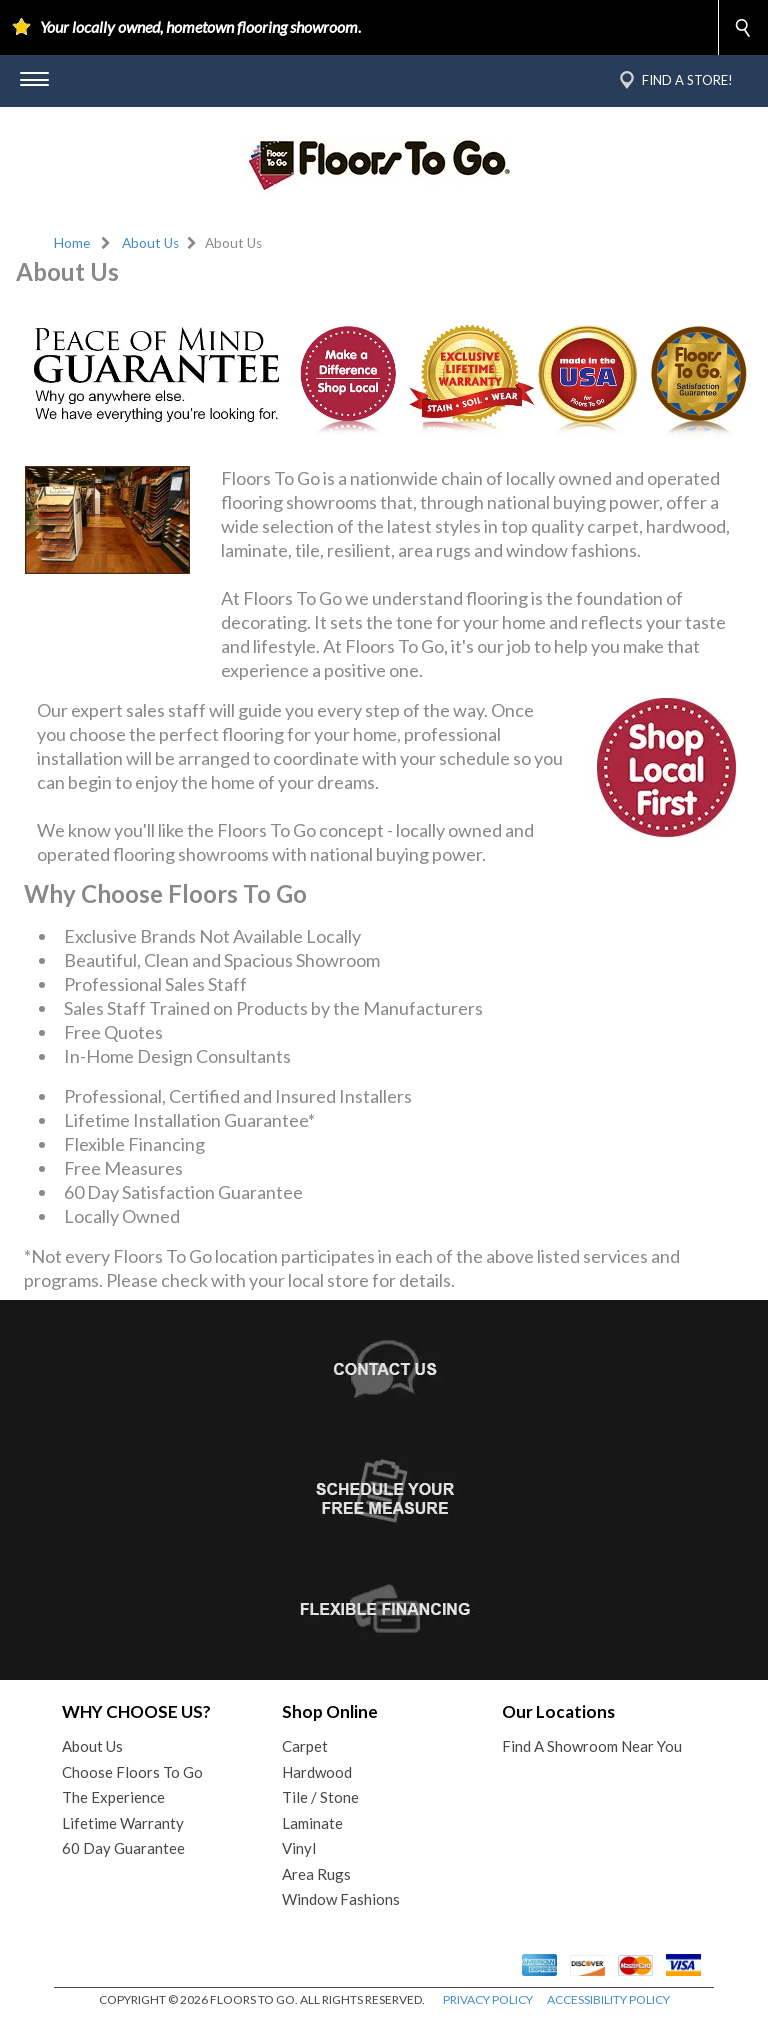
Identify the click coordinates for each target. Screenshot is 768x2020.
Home (72, 243)
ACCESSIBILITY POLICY (608, 1999)
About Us (150, 243)
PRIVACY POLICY (488, 1999)
